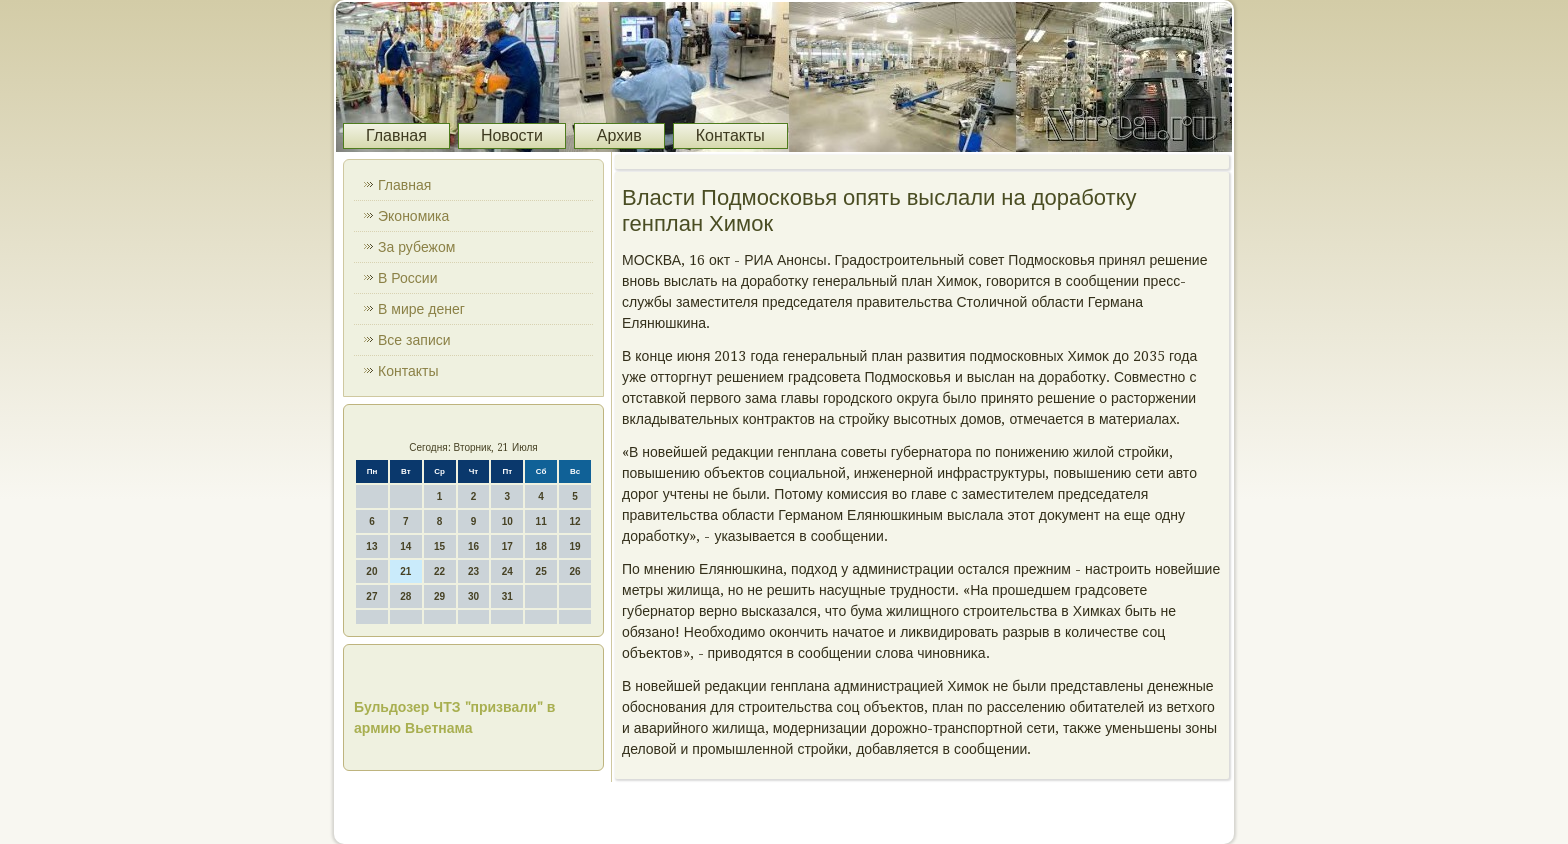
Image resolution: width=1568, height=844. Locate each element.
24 (507, 571)
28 (405, 596)
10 (507, 521)
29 (439, 596)
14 (405, 546)
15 (439, 546)
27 (371, 596)
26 (574, 571)
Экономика (413, 216)
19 (574, 546)
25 (541, 571)
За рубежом (416, 247)
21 (405, 571)
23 (473, 571)
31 (507, 596)
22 (439, 571)
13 (371, 546)
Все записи (414, 340)
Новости (512, 135)
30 (473, 596)
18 (541, 546)
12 (574, 521)
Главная (396, 135)
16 (473, 546)
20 (371, 571)
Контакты (730, 135)
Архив (619, 135)
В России (408, 278)
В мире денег (421, 309)
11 (541, 521)
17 (507, 546)
